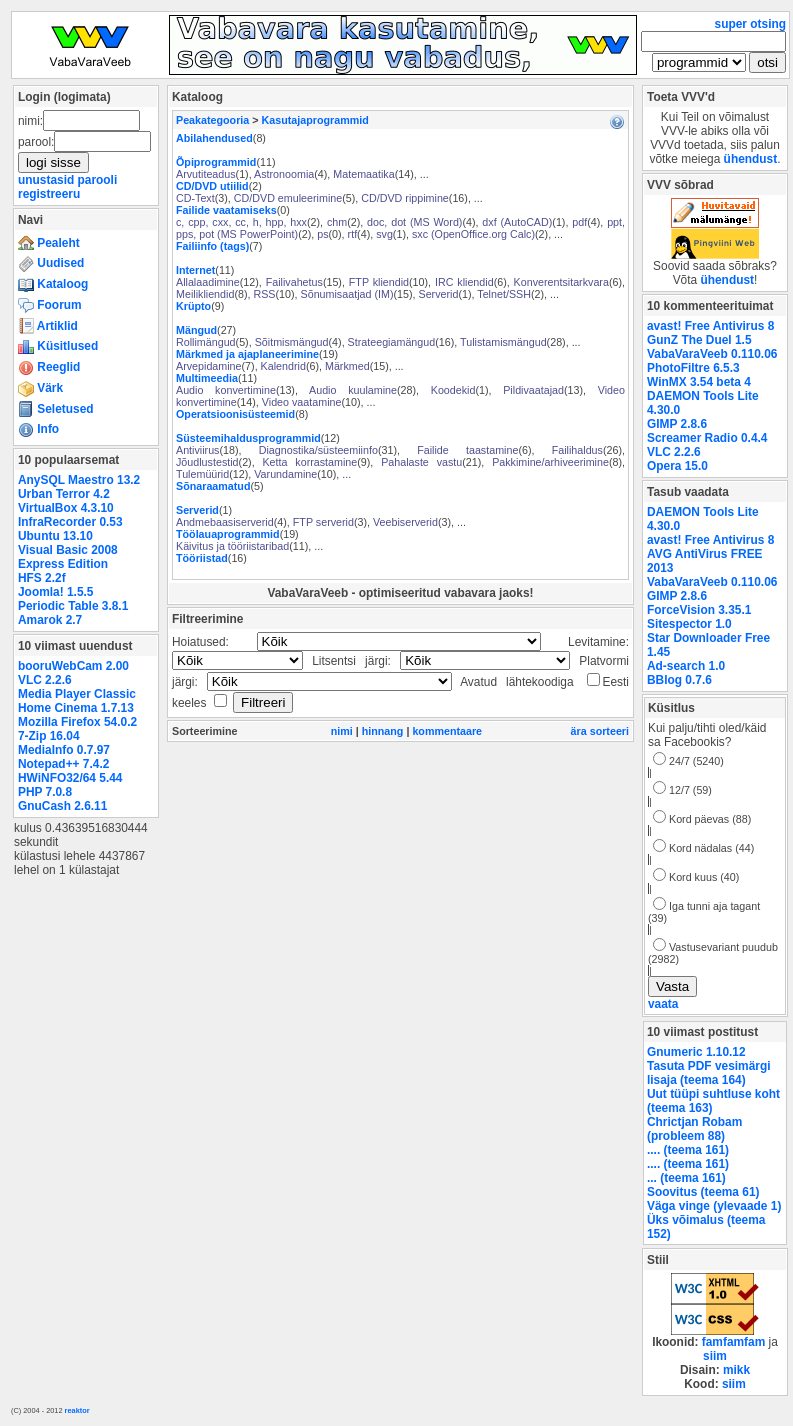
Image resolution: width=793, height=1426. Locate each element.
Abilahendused (214, 138)
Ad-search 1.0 (686, 666)
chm (337, 222)
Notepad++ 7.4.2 (63, 764)
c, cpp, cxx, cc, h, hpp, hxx (241, 222)
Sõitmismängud (292, 342)
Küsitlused (58, 346)
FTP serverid (323, 522)
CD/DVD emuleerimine (288, 198)
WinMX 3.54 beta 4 (699, 382)
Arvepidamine (209, 366)
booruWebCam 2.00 (73, 666)
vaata (663, 1004)
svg (384, 234)
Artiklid (48, 326)
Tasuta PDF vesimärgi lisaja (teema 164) (709, 1073)
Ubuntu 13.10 (55, 536)
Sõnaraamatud (213, 486)
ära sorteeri (600, 731)
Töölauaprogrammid (228, 534)
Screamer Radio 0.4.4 (707, 438)
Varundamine (285, 474)
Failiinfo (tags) (212, 246)
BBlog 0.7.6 (679, 680)
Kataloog (53, 284)
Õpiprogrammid (216, 162)
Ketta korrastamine (309, 462)
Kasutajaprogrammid (315, 120)
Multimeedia (207, 378)
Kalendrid (283, 366)
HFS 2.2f (42, 578)
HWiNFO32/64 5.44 (70, 778)
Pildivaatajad (533, 390)
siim (715, 1356)
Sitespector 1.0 (689, 624)
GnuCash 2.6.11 (62, 806)
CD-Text (195, 198)
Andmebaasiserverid (225, 522)
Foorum (50, 305)
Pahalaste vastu (421, 462)
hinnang (383, 731)
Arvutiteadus (206, 174)
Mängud (196, 330)
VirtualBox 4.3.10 (66, 508)
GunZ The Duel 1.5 (699, 340)
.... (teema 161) (688, 1150)
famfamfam (734, 1342)
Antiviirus (197, 450)
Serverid (439, 294)
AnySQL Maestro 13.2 (79, 480)
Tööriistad (202, 558)
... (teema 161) (686, 1178)
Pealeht (49, 243)
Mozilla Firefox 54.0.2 (77, 722)
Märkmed (347, 366)
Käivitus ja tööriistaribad (232, 546)
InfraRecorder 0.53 (70, 522)
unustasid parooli (67, 180)
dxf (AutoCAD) (517, 222)
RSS (264, 294)
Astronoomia (284, 174)
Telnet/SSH (504, 294)
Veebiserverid (405, 522)
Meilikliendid (205, 294)
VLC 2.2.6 (45, 680)
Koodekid (453, 390)
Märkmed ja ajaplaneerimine (247, 354)
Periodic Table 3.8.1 (73, 606)
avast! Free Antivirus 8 (710, 326)
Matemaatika (363, 174)
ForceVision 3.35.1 (699, 610)
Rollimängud (206, 342)
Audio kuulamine (353, 390)
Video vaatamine (302, 402)
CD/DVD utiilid (212, 186)
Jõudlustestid (207, 462)
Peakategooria (212, 120)
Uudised (51, 263)
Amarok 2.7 (50, 620)
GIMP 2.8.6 (677, 424)
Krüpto (193, 306)
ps (322, 234)
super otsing (750, 24)
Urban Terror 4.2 (64, 494)
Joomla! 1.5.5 (55, 592)
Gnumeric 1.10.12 (696, 1052)
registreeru (49, 194)
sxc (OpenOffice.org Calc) (473, 234)
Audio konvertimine (226, 390)
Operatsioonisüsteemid (235, 414)
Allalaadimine (208, 282)
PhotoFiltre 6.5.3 (693, 368)
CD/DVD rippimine (405, 198)
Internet (195, 270)
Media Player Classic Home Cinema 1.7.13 (77, 701)
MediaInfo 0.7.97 (64, 750)
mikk (736, 1370)
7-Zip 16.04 (49, 736)
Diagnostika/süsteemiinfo (318, 450)
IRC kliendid (464, 282)
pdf (579, 222)
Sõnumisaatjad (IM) (347, 294)
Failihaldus (577, 450)
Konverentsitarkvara (561, 282)
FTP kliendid (379, 282)
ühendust (751, 159)
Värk (40, 388)
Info (38, 429)
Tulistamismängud (503, 342)
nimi (342, 731)
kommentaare (447, 731)
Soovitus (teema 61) (703, 1192)
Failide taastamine (467, 450)
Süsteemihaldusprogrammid (248, 438)
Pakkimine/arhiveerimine (550, 462)
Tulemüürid (202, 474)
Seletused (56, 409)
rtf (353, 234)
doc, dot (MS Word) (414, 222)
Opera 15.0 (677, 466)
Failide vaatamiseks (226, 210)
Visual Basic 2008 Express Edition (68, 557)
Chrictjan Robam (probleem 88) (694, 1129)
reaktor (77, 1410)
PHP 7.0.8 (45, 792)
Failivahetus (294, 282)
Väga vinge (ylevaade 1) (714, 1206)
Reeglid (49, 367)
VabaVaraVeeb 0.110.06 (712, 354)
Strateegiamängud (392, 342)
